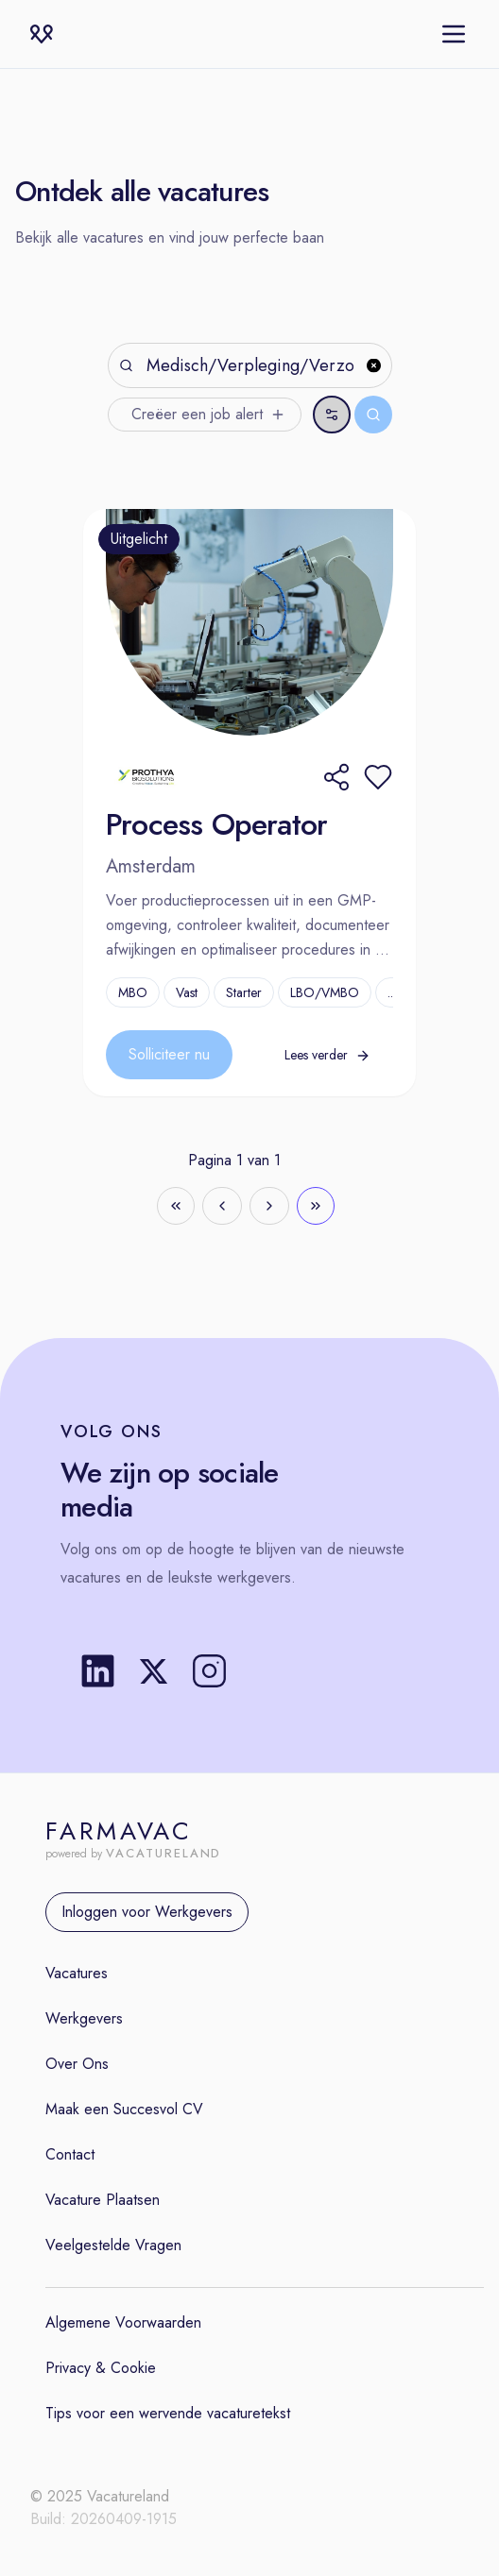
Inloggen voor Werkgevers (146, 1912)
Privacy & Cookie (100, 2368)
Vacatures (76, 1973)
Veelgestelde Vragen (113, 2245)
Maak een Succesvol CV (124, 2109)
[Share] (336, 777)
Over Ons (77, 2064)
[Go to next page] (269, 1206)
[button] (378, 777)
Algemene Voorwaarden (123, 2322)
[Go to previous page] (222, 1206)
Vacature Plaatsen (102, 2200)
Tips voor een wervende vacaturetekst (167, 2413)
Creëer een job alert (208, 414)
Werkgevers (84, 2018)
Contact (70, 2154)
